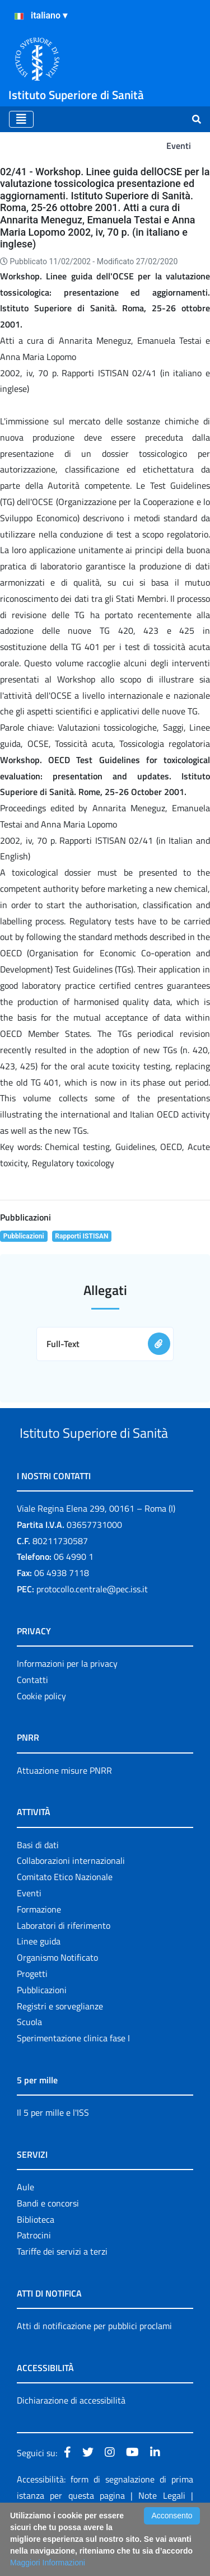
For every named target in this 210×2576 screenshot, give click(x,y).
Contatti (32, 1721)
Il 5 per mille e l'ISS (53, 2154)
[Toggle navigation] (21, 119)
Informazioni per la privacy (67, 1705)
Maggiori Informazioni (47, 2562)
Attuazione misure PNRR (64, 1812)
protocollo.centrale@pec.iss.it (92, 1631)
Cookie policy (41, 1738)
